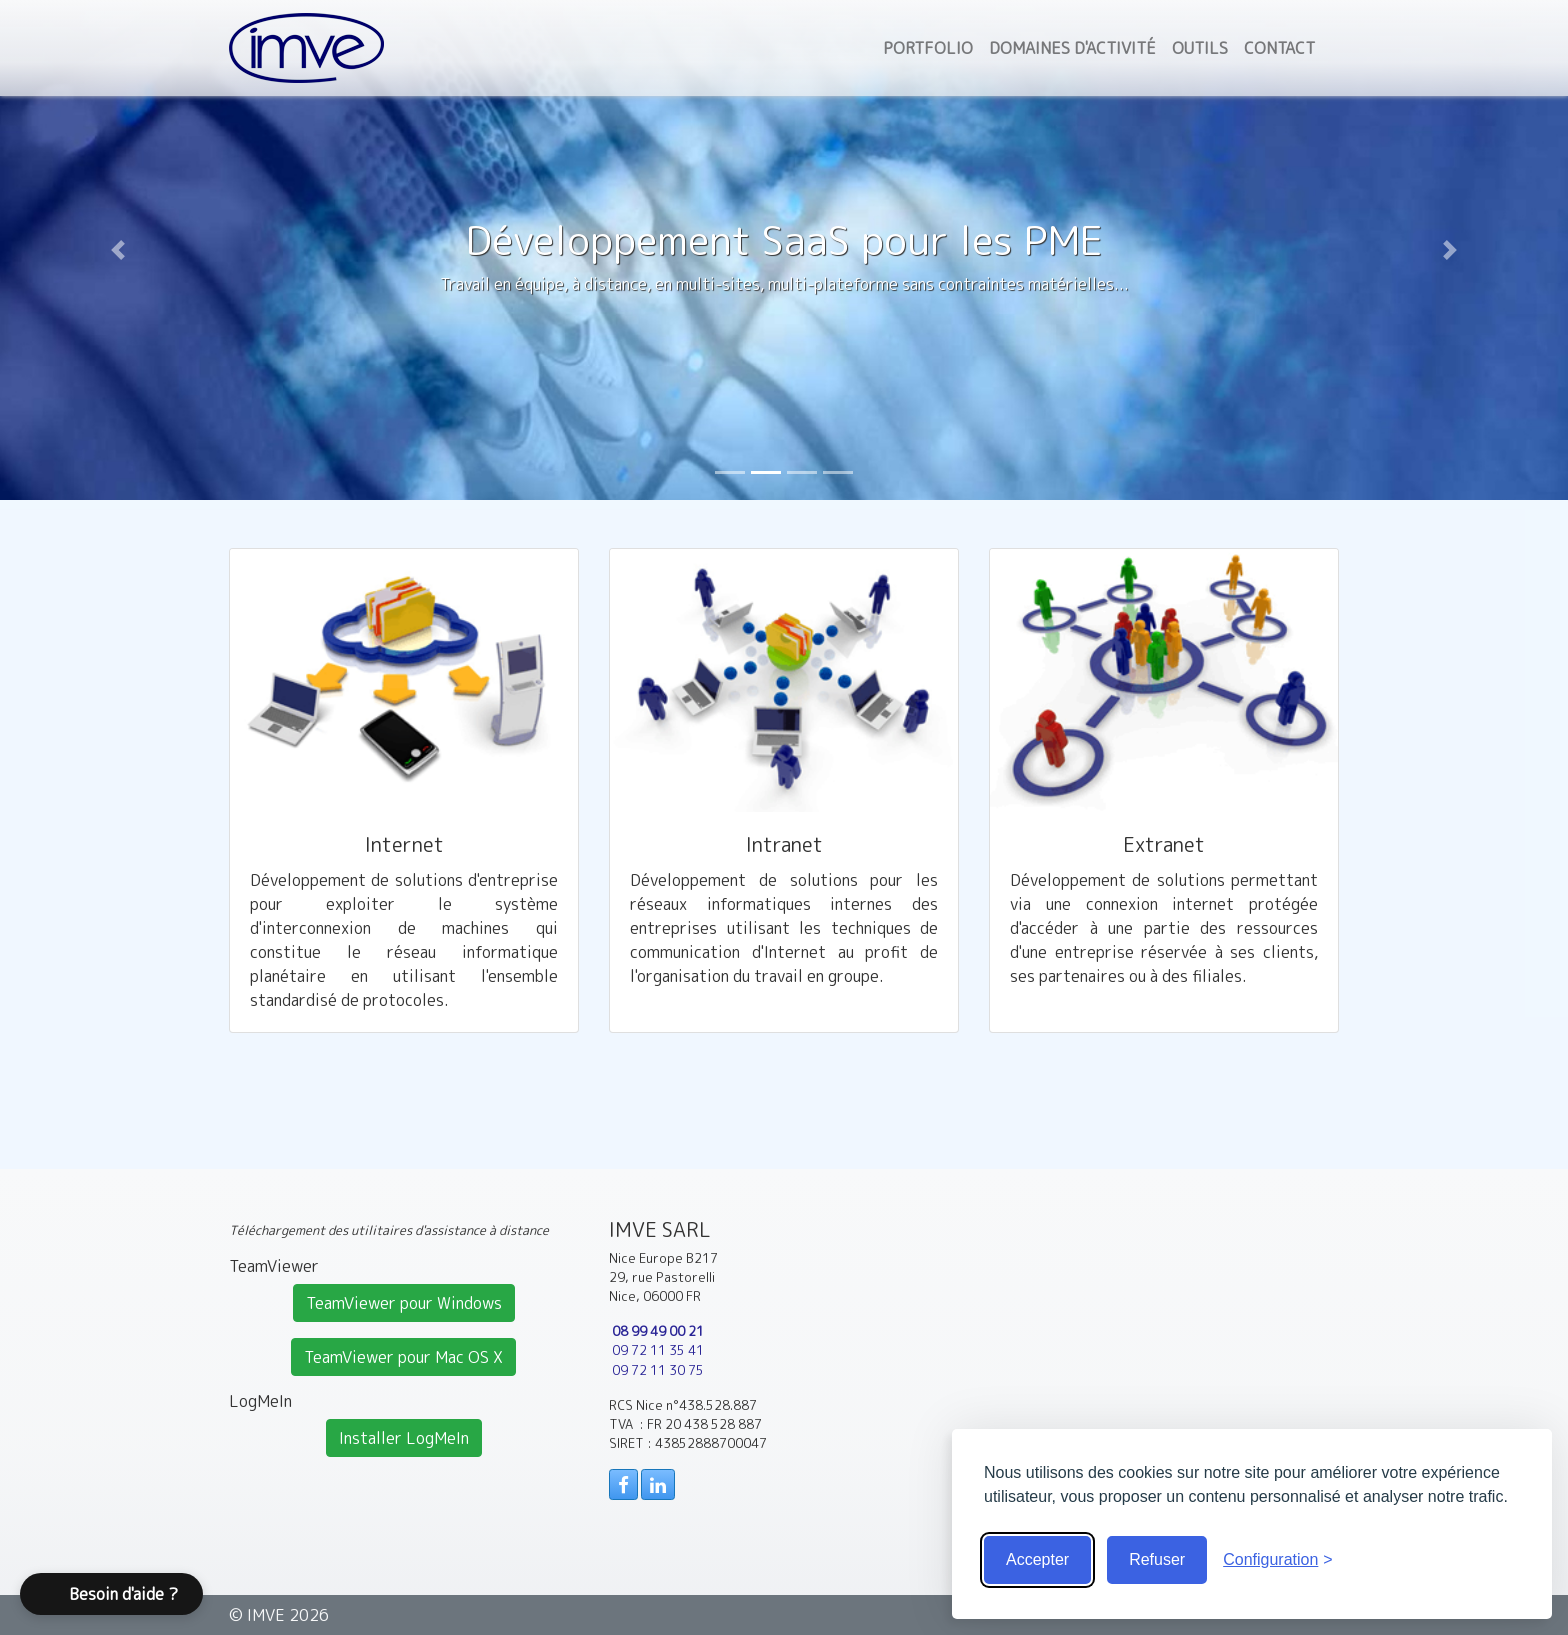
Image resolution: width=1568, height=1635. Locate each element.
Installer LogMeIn (404, 1438)
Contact (1279, 48)
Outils (1200, 48)
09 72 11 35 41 (658, 1350)
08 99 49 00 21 (658, 1331)
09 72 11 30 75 (658, 1370)
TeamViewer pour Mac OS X (403, 1357)
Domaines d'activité (1072, 48)
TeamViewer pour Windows (404, 1303)
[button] (117, 250)
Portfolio (928, 48)
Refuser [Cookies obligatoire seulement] (1157, 1559)
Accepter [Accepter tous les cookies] (1037, 1559)
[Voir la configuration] (1278, 1560)
